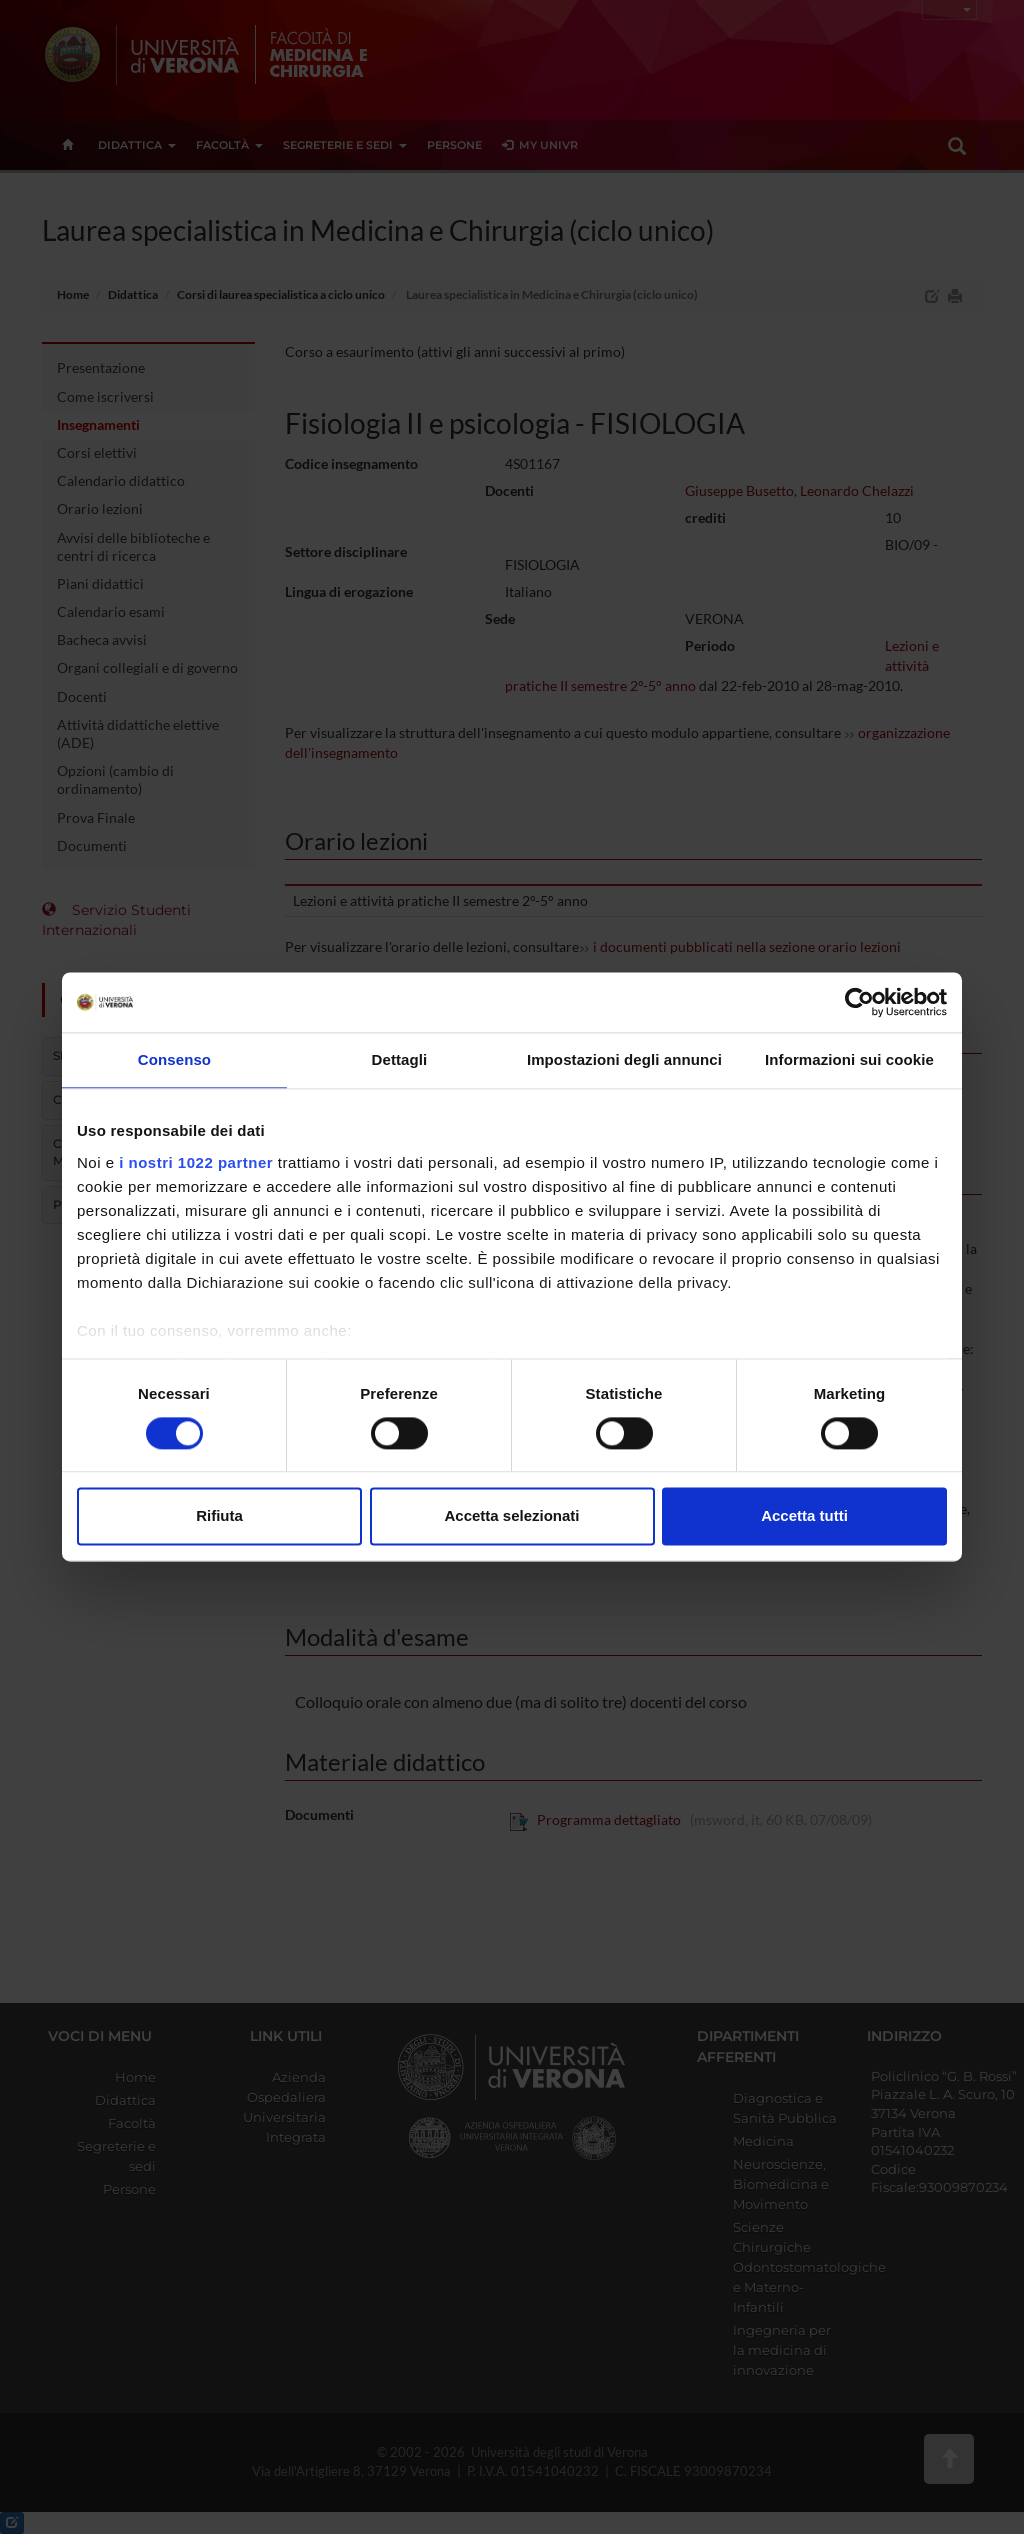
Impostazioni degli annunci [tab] (624, 1059)
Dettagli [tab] (400, 1059)
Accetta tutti (804, 1516)
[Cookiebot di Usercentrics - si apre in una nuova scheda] (859, 1002)
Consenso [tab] (174, 1059)
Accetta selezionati (511, 1516)
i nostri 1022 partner (196, 1162)
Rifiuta (219, 1516)
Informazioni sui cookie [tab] (849, 1059)
